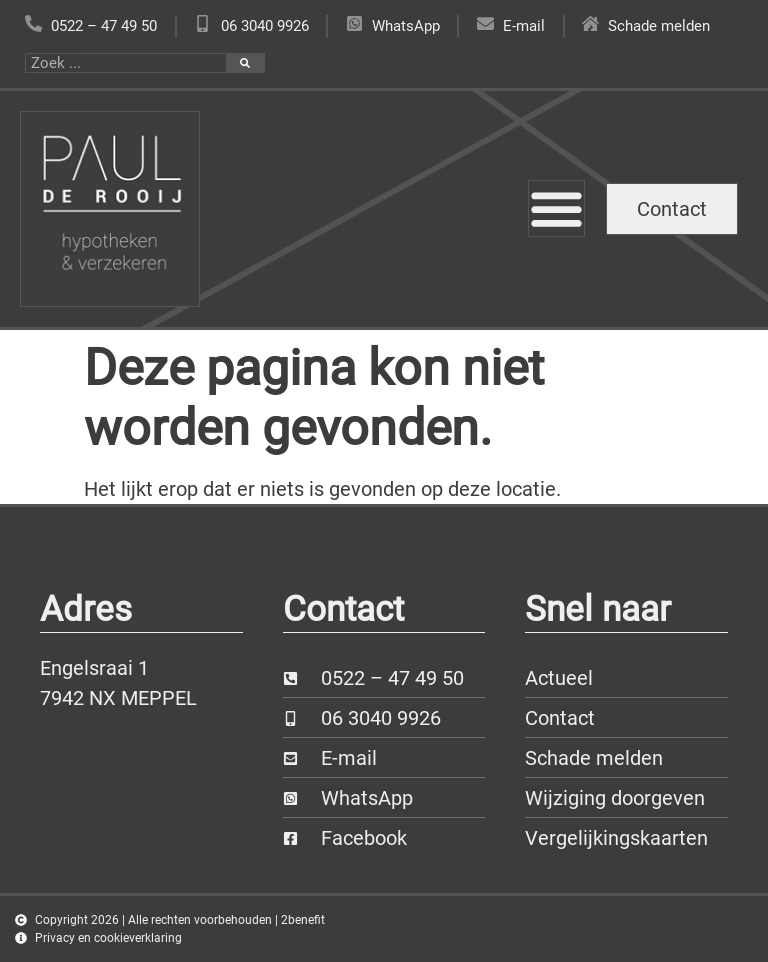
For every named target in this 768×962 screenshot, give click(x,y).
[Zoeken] (245, 63)
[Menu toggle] (556, 208)
